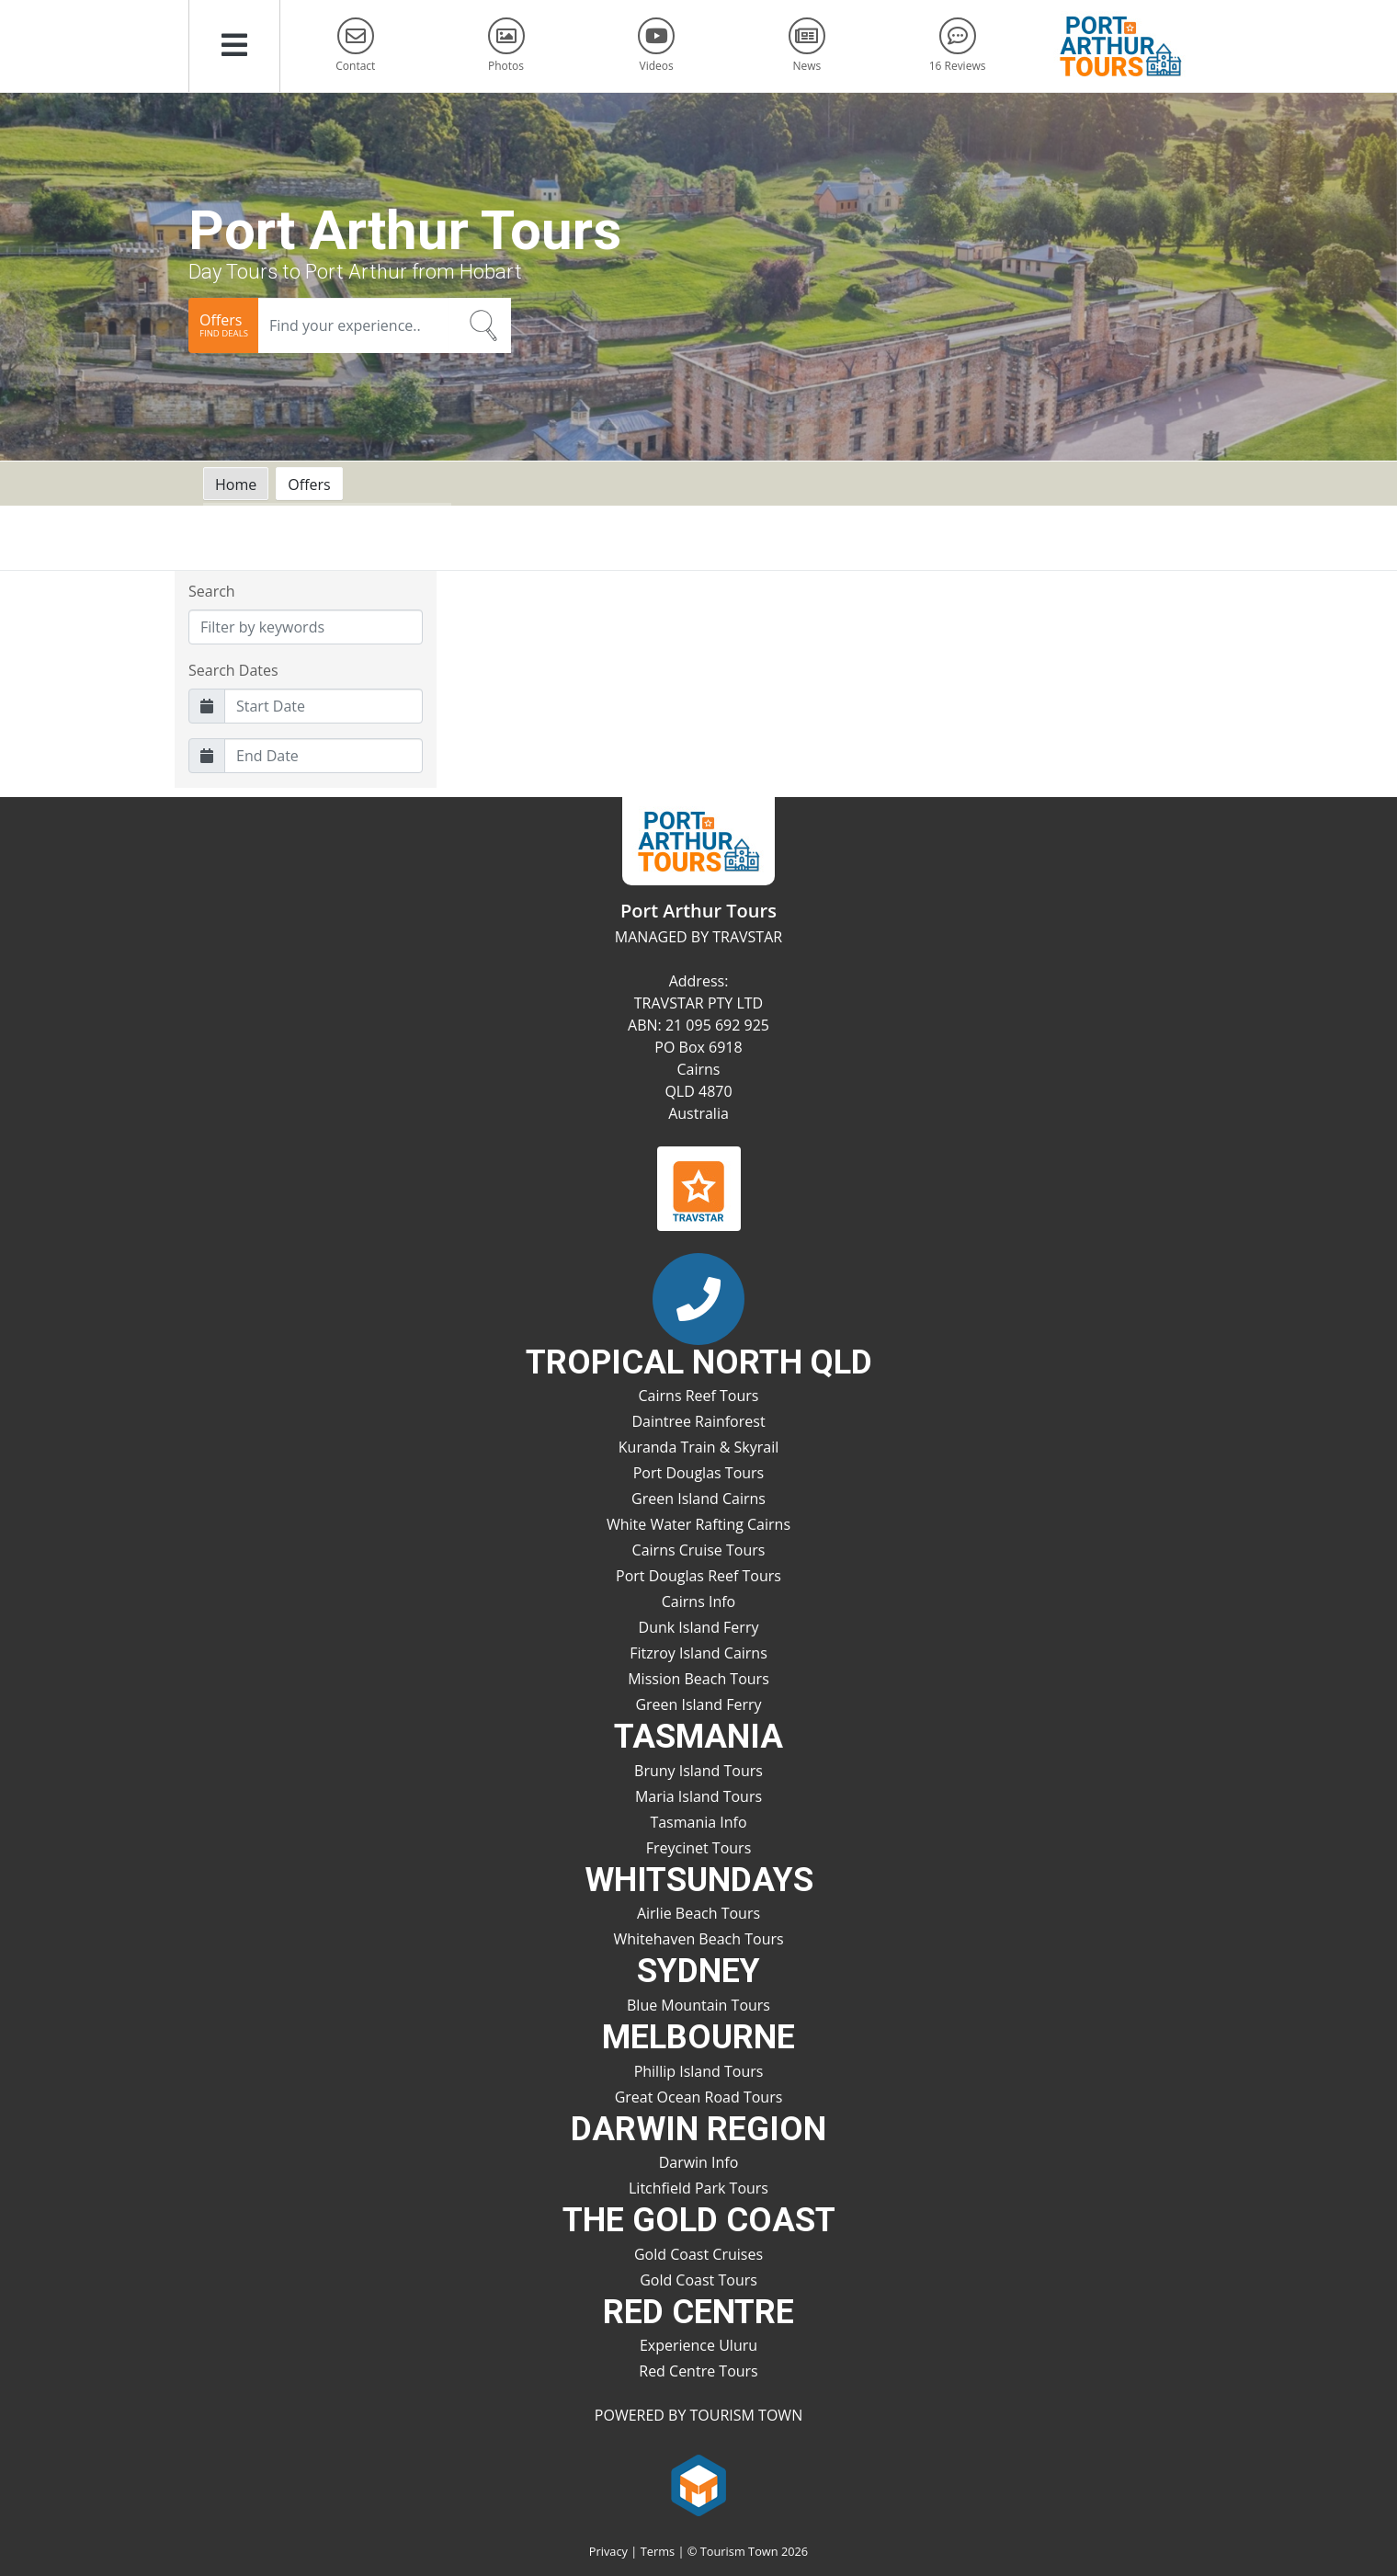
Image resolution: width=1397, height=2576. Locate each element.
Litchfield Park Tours (698, 2188)
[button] (234, 46)
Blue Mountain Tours (698, 2005)
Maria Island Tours (698, 1796)
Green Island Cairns (698, 1498)
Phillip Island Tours (699, 2071)
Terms (658, 2551)
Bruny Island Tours (698, 1771)
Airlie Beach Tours (698, 1913)
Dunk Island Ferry (699, 1627)
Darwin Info (699, 2162)
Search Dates (233, 670)
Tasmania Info (698, 1822)
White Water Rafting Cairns (698, 1524)
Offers (309, 484)
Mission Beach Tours (698, 1679)
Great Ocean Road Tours (699, 2097)
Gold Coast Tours (698, 2280)
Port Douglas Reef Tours (698, 1576)
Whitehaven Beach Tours (698, 1939)
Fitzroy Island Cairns (698, 1653)
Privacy (608, 2551)
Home (235, 484)
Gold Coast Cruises (698, 2254)
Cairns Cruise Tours (699, 1550)
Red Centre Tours (698, 2371)
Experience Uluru (698, 2345)
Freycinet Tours (699, 1848)
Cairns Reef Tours (699, 1395)
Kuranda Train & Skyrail (698, 1447)
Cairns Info (698, 1601)
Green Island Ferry (698, 1704)
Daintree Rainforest (698, 1421)
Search (211, 591)
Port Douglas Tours (699, 1473)
